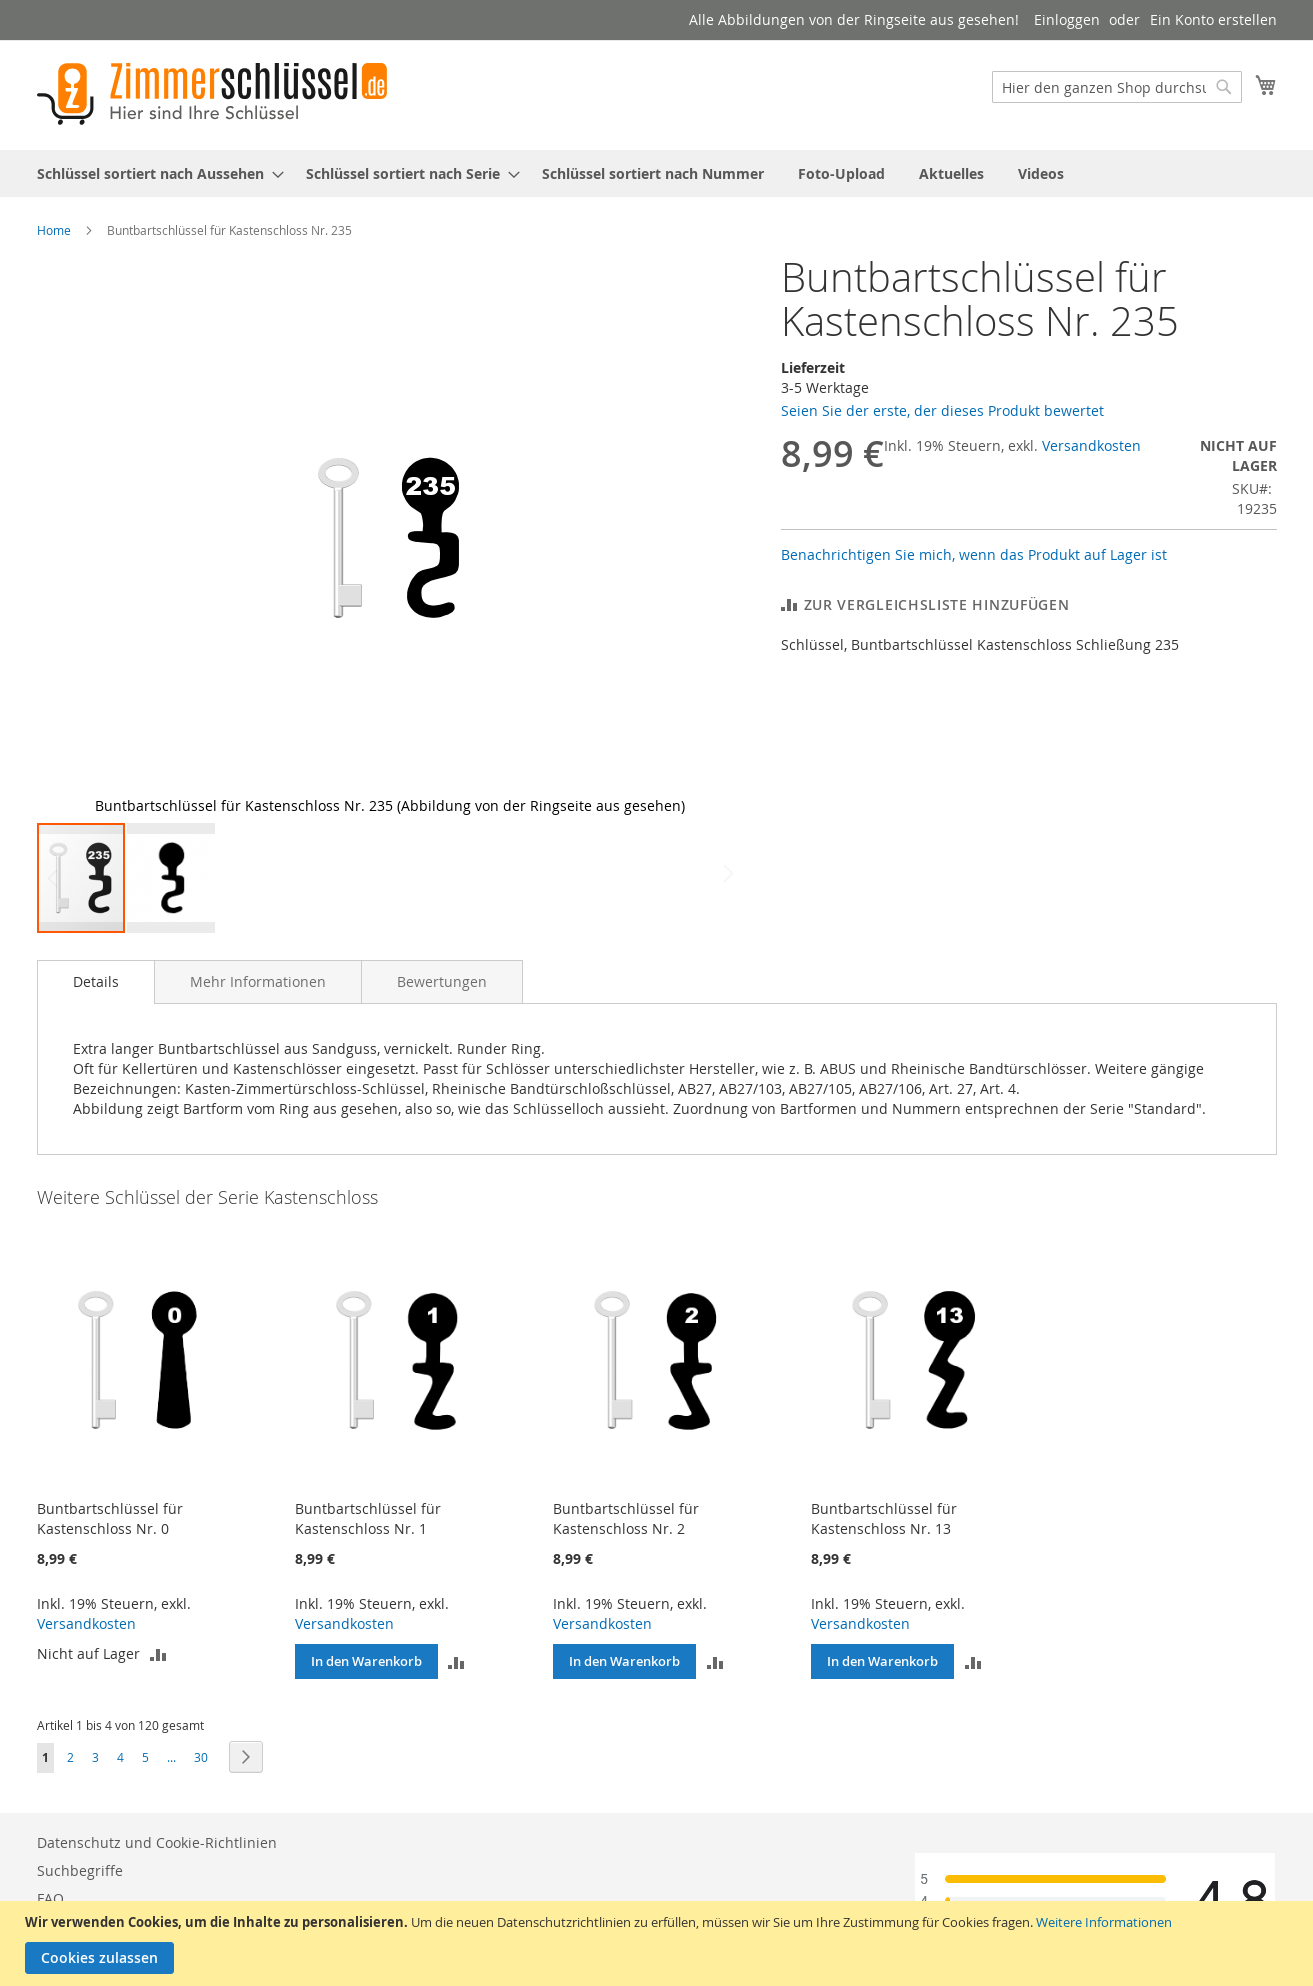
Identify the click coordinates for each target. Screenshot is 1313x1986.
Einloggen (1067, 19)
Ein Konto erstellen (1213, 19)
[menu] (657, 173)
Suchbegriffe (80, 1870)
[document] (659, 1943)
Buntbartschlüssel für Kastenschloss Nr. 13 (884, 1518)
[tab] (96, 982)
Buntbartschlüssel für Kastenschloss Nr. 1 (368, 1518)
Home (54, 230)
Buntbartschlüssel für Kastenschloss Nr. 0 (110, 1518)
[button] (703, 538)
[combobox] (1117, 87)
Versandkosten (1091, 445)
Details (96, 981)
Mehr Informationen (258, 981)
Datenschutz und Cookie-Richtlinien (157, 1842)
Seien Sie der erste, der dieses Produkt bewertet (942, 410)
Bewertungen (442, 981)
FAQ (50, 1898)
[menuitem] (154, 173)
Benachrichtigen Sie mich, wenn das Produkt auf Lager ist (974, 554)
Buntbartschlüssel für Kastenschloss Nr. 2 (626, 1518)
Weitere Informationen (1104, 1922)
